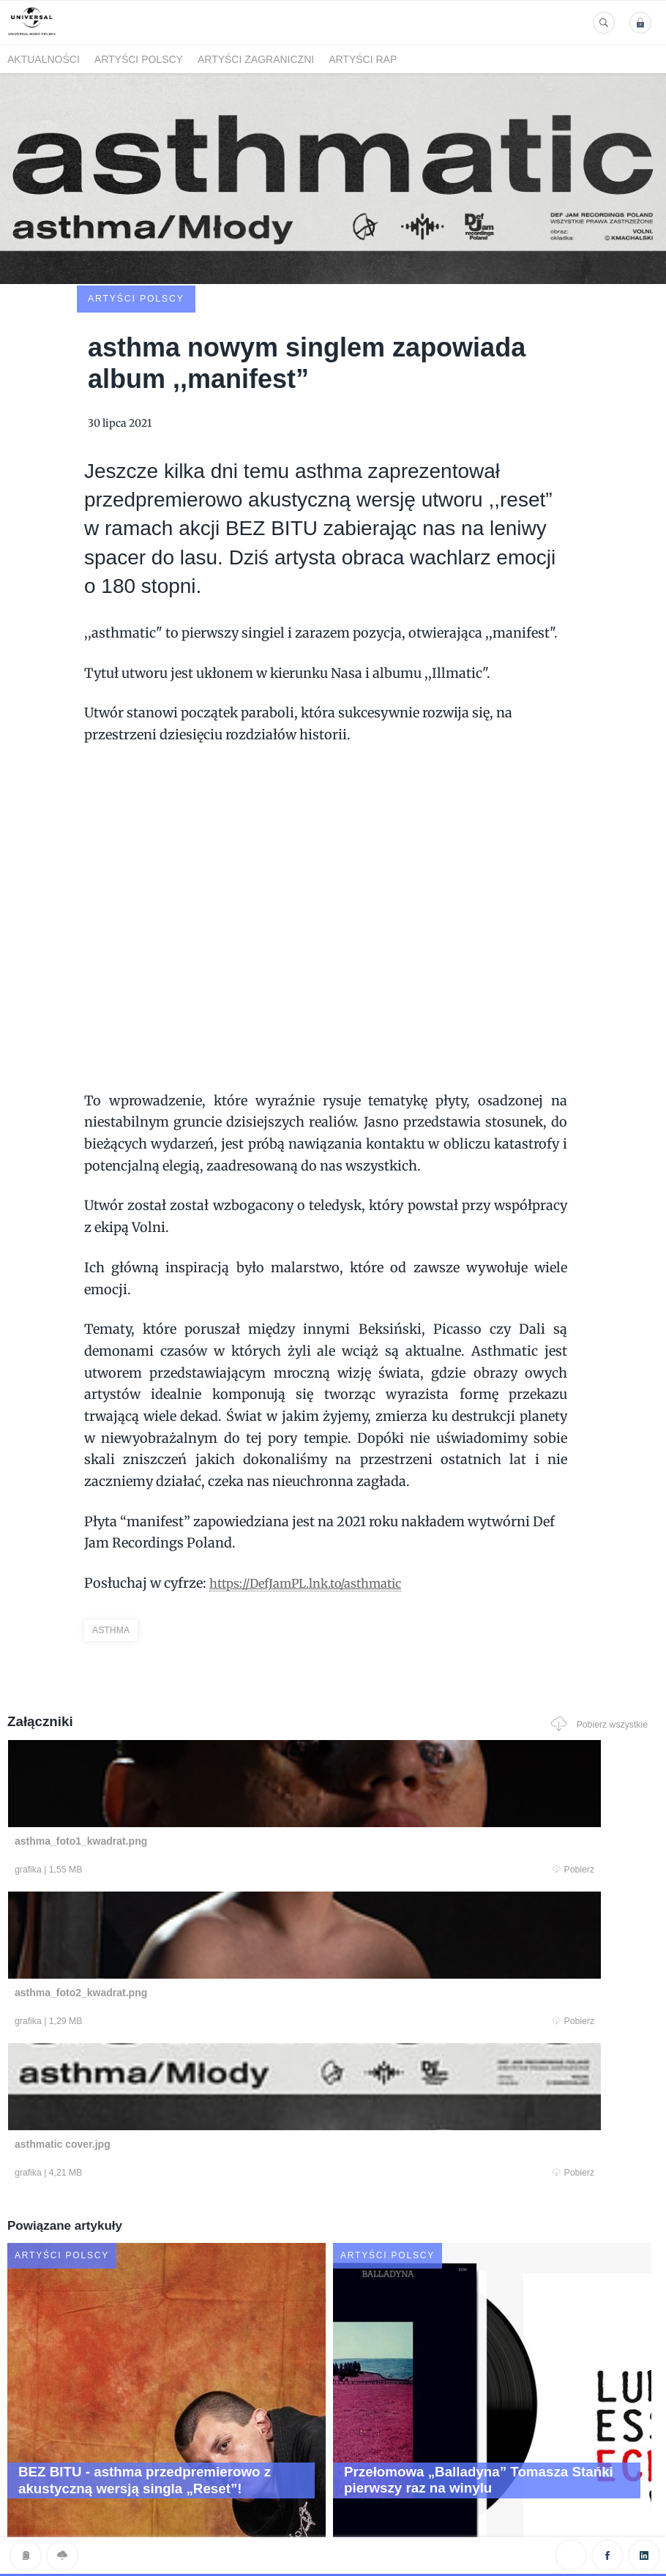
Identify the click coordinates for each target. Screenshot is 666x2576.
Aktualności (43, 59)
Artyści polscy (138, 59)
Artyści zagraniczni (256, 59)
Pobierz (185, 1775)
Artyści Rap (363, 59)
